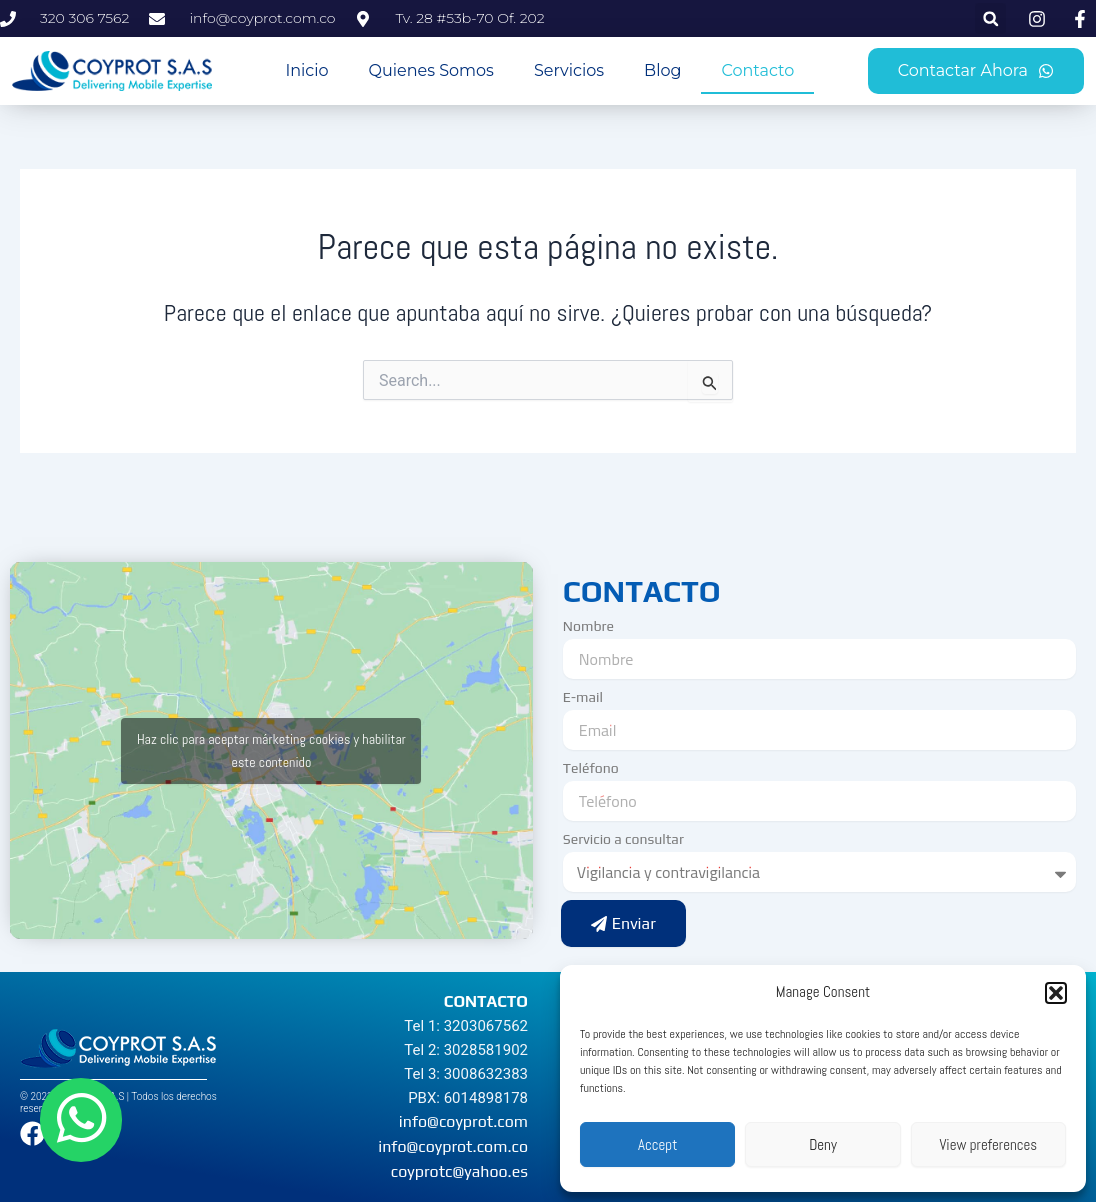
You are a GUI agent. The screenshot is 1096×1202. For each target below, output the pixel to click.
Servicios (569, 70)
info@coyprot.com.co (453, 1146)
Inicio (306, 70)
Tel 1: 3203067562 (466, 1026)
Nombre (588, 626)
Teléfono (591, 768)
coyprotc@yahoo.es (459, 1171)
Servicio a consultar (623, 839)
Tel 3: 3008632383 (466, 1074)
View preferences (988, 1144)
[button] (1056, 993)
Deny (823, 1144)
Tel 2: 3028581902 (466, 1050)
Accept (657, 1144)
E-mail (583, 697)
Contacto (757, 70)
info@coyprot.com (463, 1121)
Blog (662, 70)
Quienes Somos (431, 70)
